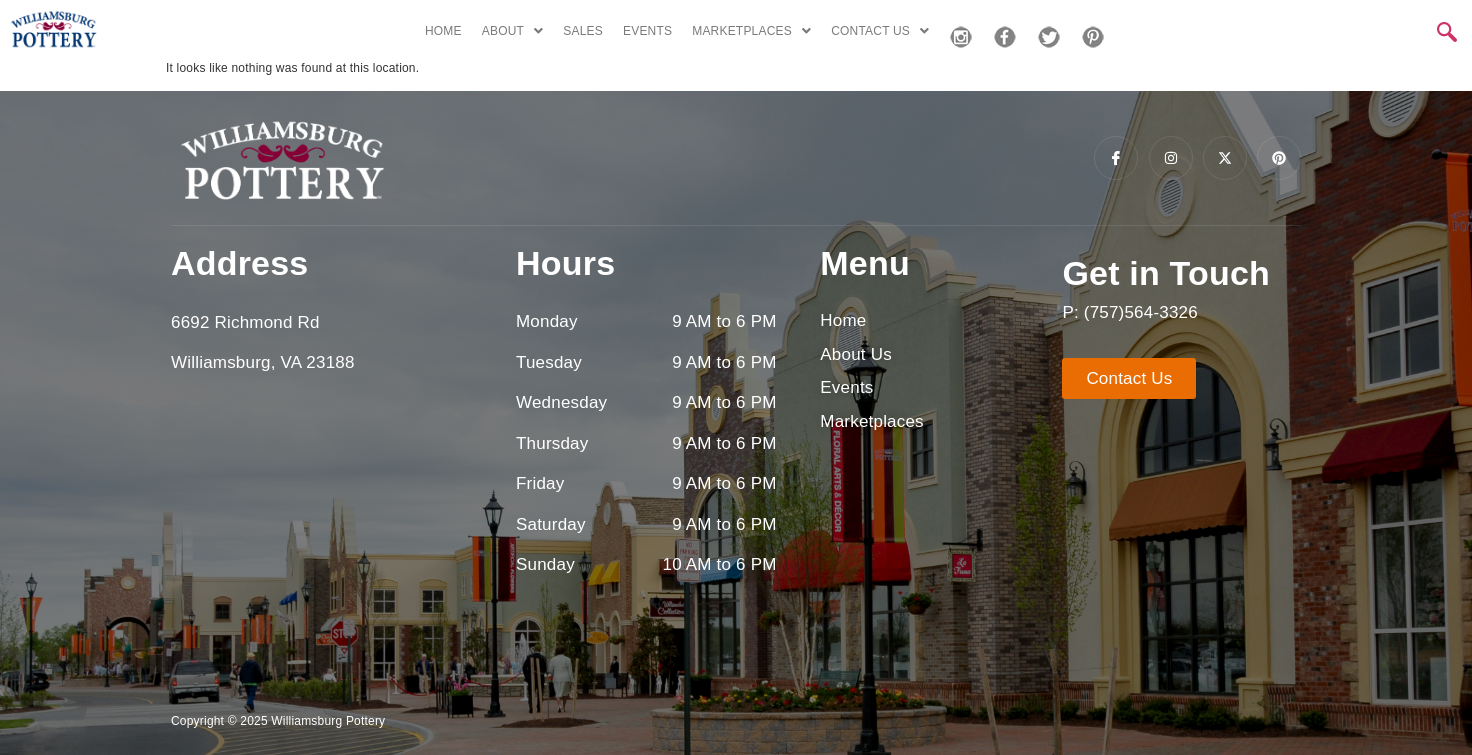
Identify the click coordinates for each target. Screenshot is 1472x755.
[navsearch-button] (1447, 34)
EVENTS (647, 31)
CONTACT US (880, 31)
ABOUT (513, 31)
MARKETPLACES (751, 31)
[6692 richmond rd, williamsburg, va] (329, 538)
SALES (583, 31)
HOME (443, 31)
